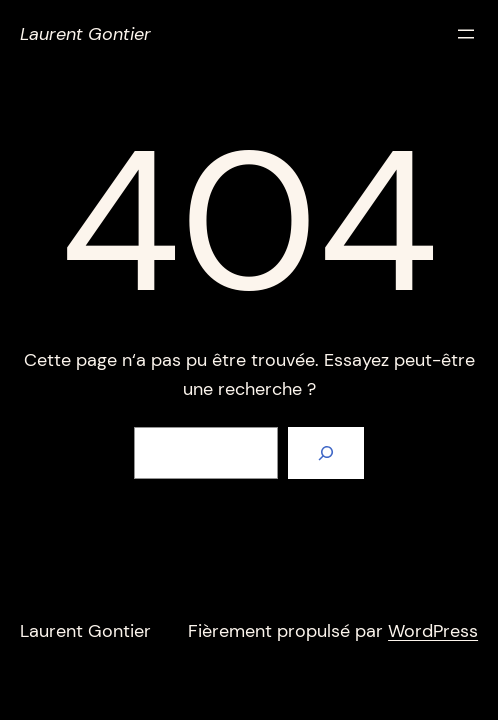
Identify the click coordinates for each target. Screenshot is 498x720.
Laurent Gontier (85, 34)
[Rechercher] (326, 453)
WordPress (433, 631)
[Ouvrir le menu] (466, 34)
